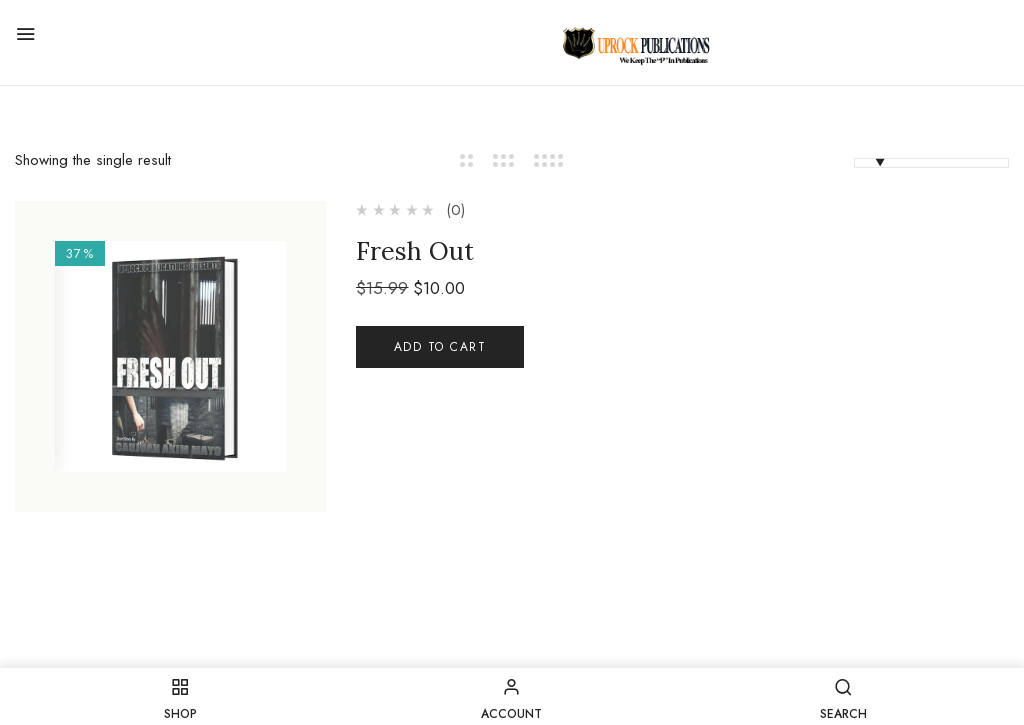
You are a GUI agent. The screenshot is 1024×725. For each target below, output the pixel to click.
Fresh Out (415, 251)
